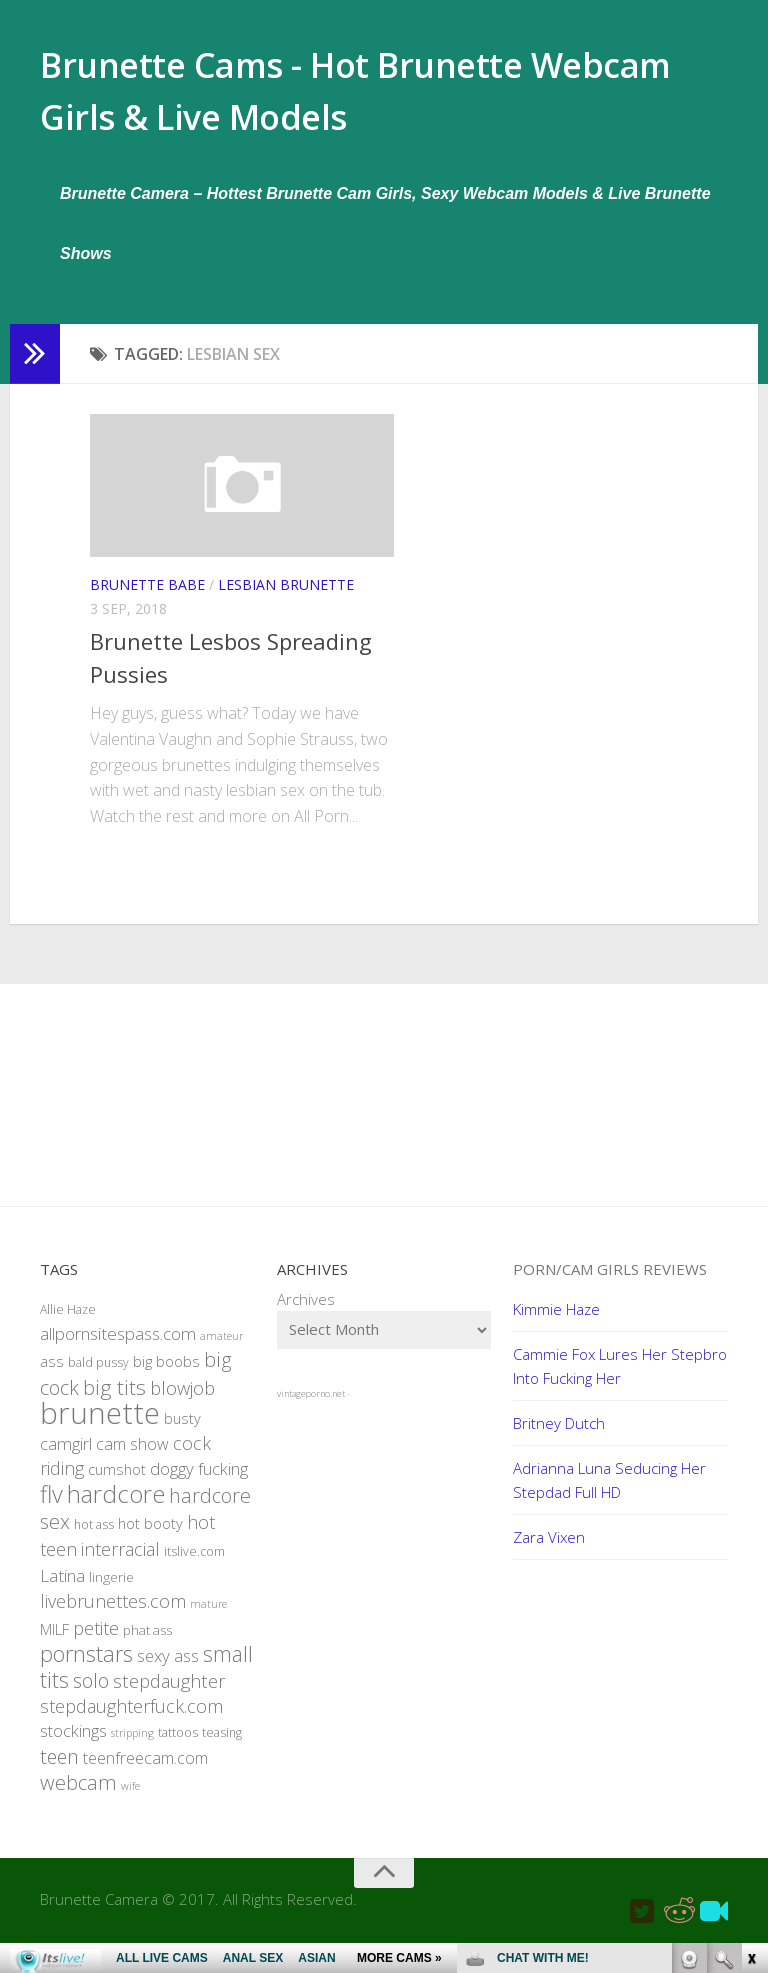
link (750, 1660)
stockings (73, 1746)
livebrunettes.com (113, 1617)
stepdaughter (169, 1696)
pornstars (86, 1669)
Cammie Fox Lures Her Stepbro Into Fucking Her (620, 1382)
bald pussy (98, 1378)
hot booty (150, 1539)
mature (208, 1620)
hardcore (116, 1509)
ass (52, 1377)
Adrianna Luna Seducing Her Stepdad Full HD (609, 1496)
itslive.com (194, 1567)
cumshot (117, 1485)
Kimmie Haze (556, 1325)
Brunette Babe (147, 600)
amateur (221, 1352)
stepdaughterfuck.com (131, 1722)
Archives (306, 1315)
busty (182, 1434)
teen (59, 1772)
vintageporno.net (311, 1409)
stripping (132, 1749)
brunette (100, 1429)
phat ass (147, 1646)
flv (51, 1510)
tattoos (178, 1748)
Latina (62, 1591)
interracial (120, 1565)
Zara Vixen (549, 1553)
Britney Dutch (559, 1439)
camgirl (66, 1459)
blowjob (182, 1403)
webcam (78, 1798)
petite (96, 1644)
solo (91, 1696)
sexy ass (168, 1671)
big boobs (166, 1377)
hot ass (94, 1540)
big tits (114, 1403)
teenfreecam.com (145, 1774)
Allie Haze (68, 1325)
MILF (54, 1645)
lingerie (111, 1593)
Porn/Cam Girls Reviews (610, 1285)
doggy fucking (199, 1484)
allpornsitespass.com (118, 1349)
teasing (222, 1748)
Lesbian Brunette (286, 600)
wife (130, 1802)
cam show (132, 1460)
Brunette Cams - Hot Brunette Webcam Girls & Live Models (332, 99)
